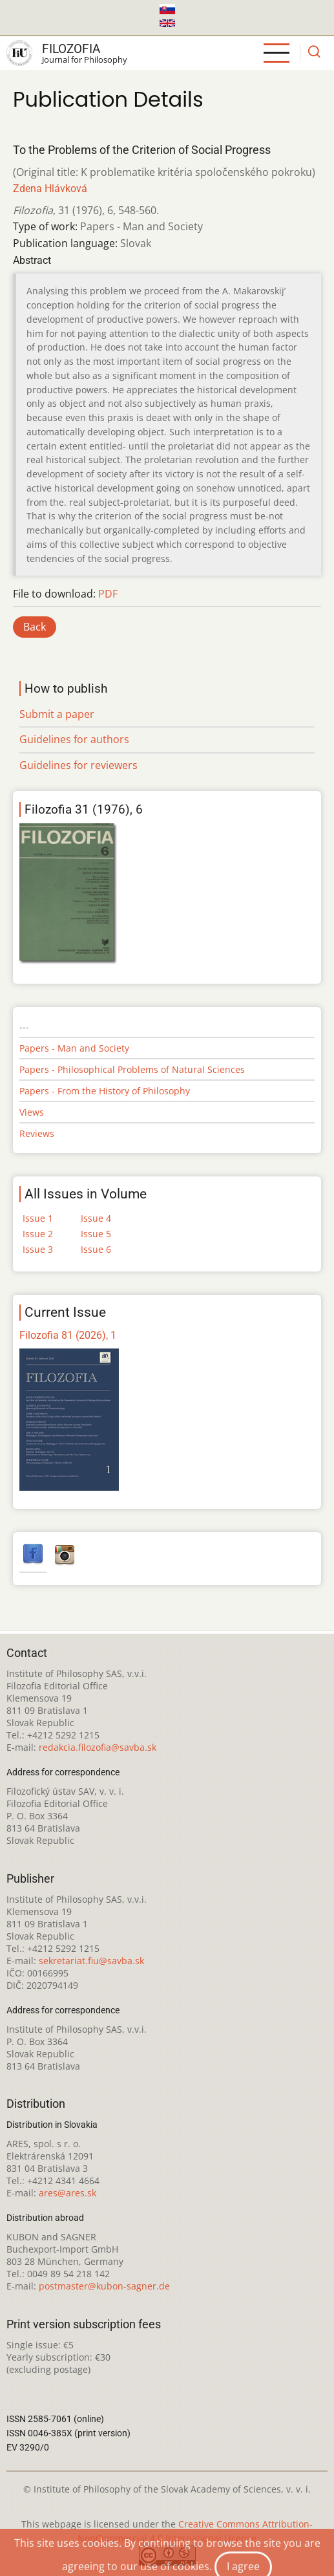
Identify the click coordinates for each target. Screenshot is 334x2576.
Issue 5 (96, 1234)
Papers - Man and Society (74, 1048)
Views (31, 1112)
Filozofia (71, 48)
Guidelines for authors (74, 739)
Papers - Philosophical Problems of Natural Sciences (132, 1069)
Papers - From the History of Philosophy (104, 1091)
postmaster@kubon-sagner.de (104, 2286)
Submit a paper (56, 714)
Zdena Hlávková (50, 188)
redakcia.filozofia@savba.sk (97, 1747)
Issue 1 (38, 1218)
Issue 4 (96, 1218)
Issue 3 (38, 1249)
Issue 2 (38, 1234)
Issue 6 (96, 1249)
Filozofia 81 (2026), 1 (67, 1335)
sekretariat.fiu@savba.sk (91, 1960)
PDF (108, 594)
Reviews (36, 1133)
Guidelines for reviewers (78, 765)
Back (34, 627)
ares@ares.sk (67, 2193)
